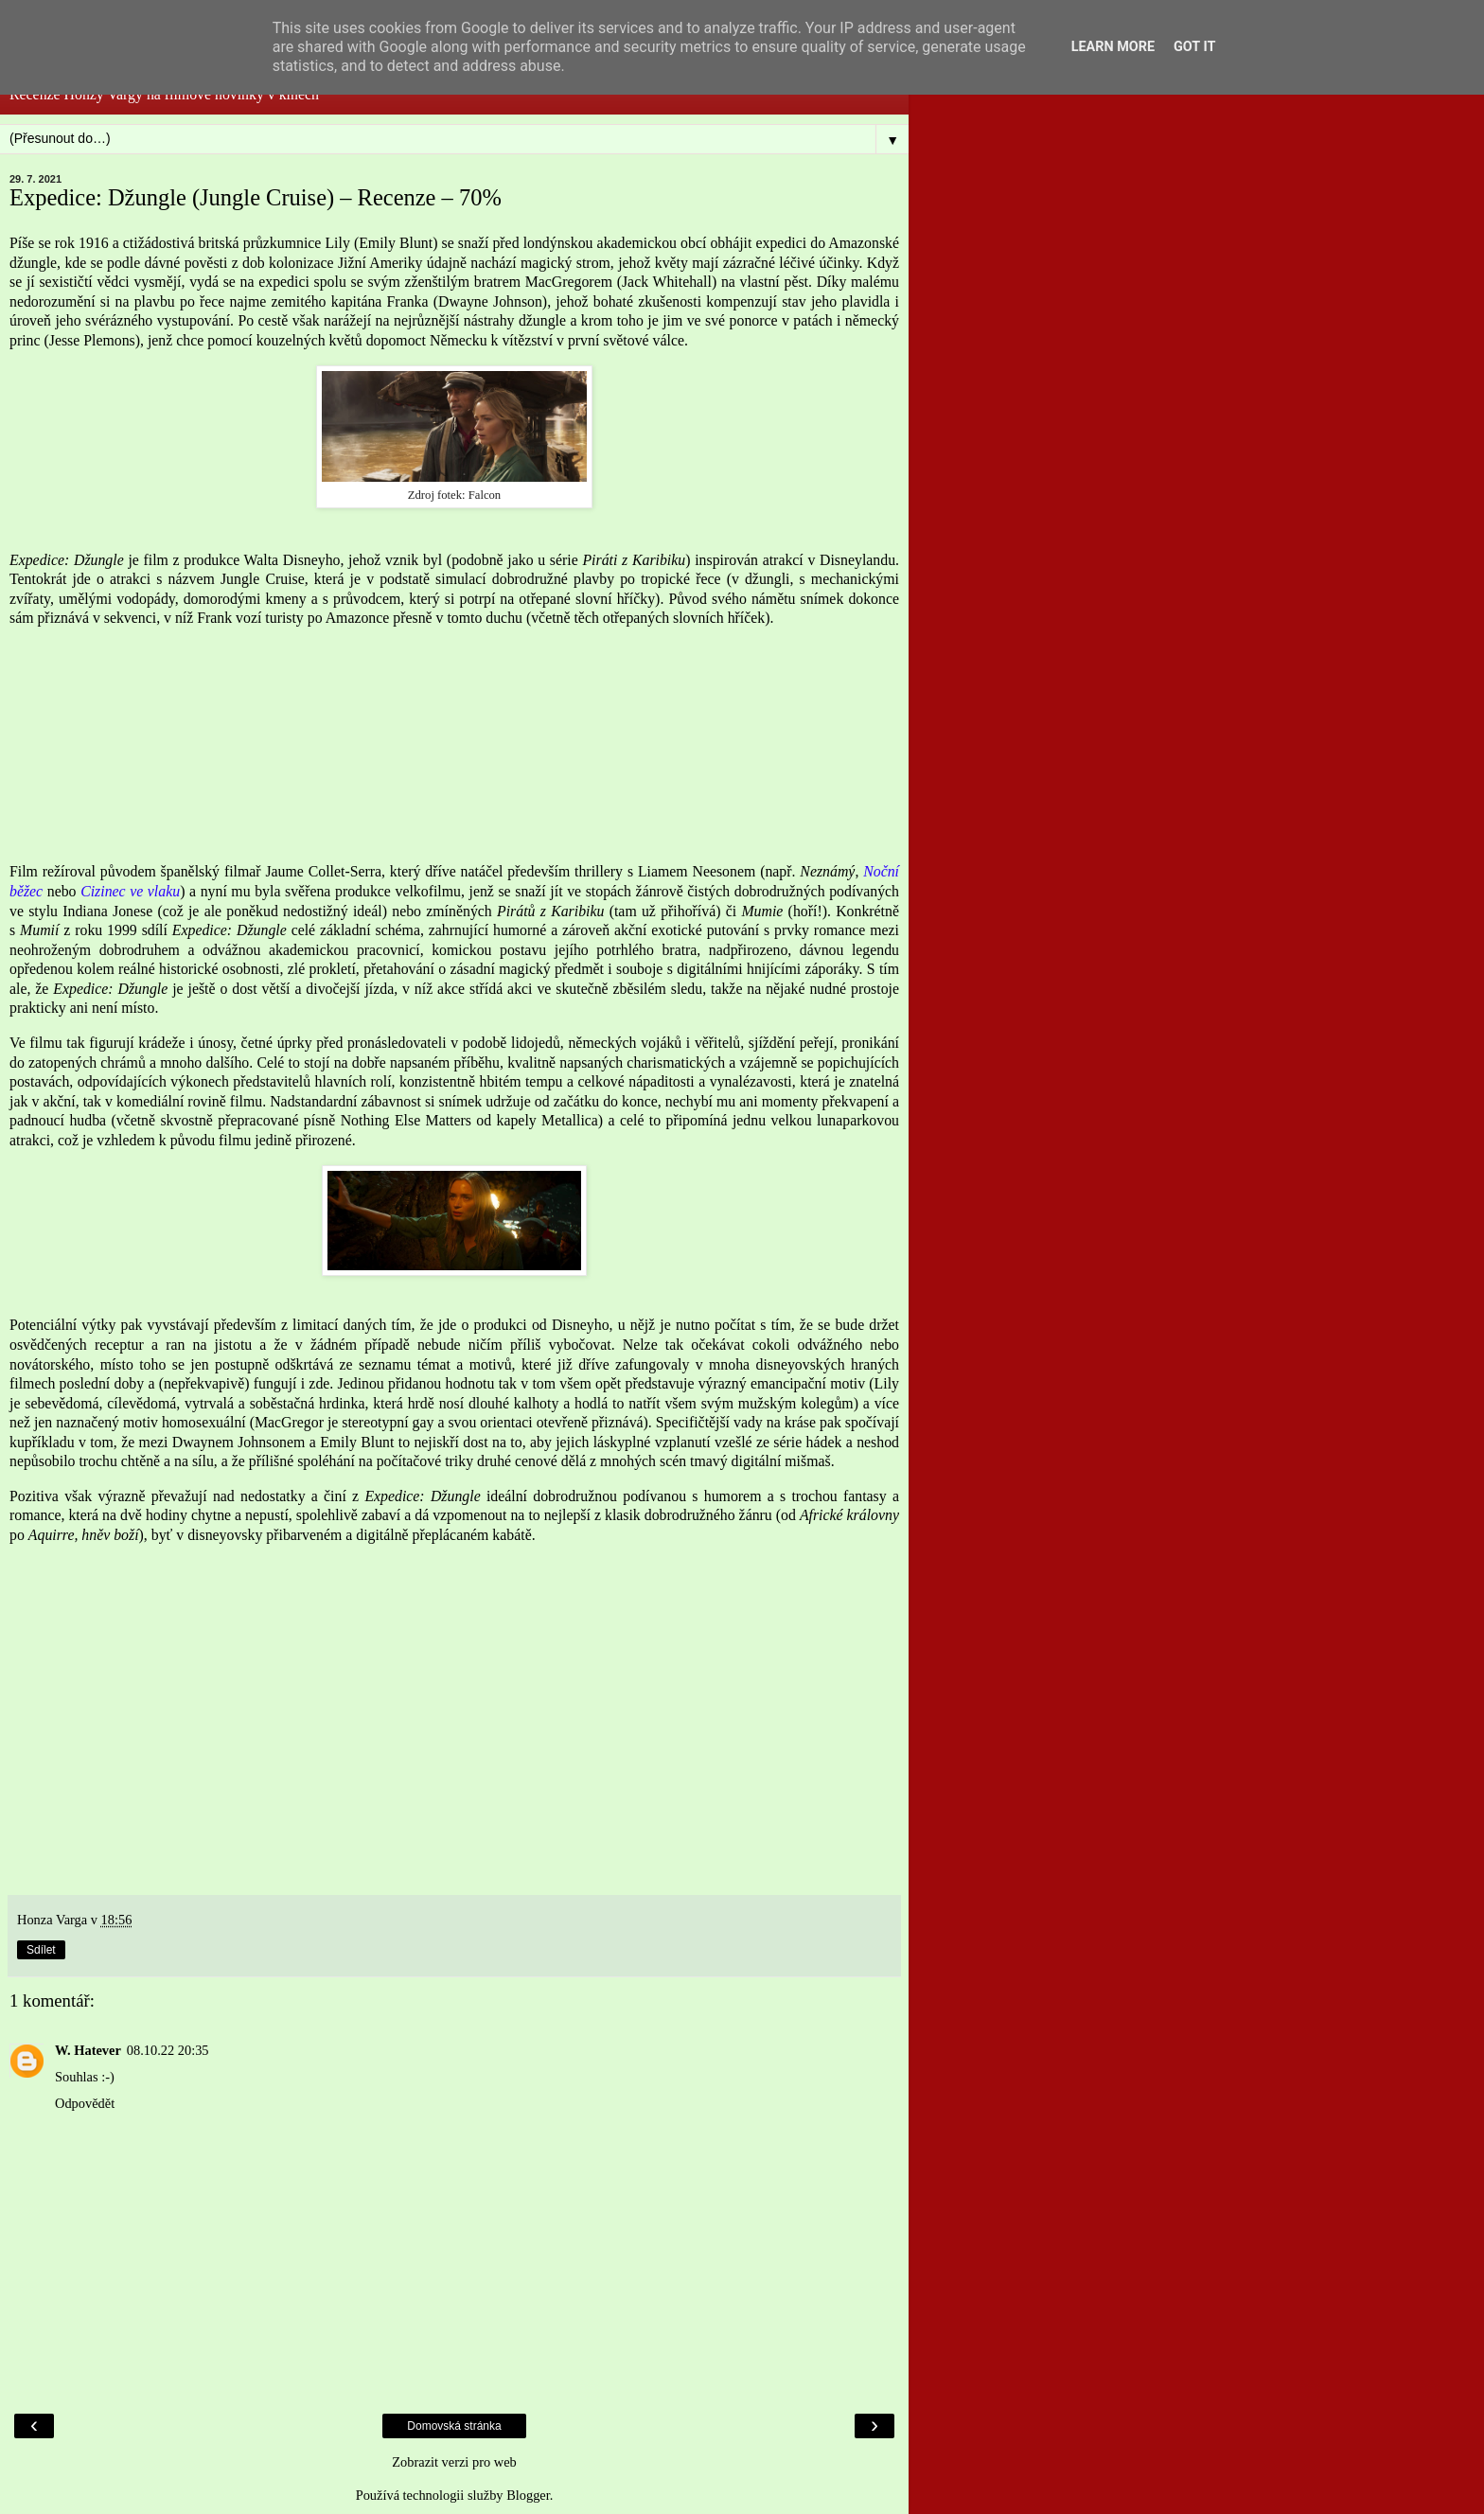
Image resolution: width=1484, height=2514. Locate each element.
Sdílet (41, 1949)
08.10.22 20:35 (168, 2050)
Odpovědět (85, 2103)
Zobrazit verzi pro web (454, 2462)
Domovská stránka (454, 2426)
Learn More (1113, 47)
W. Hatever (88, 2050)
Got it (1194, 47)
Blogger (528, 2495)
